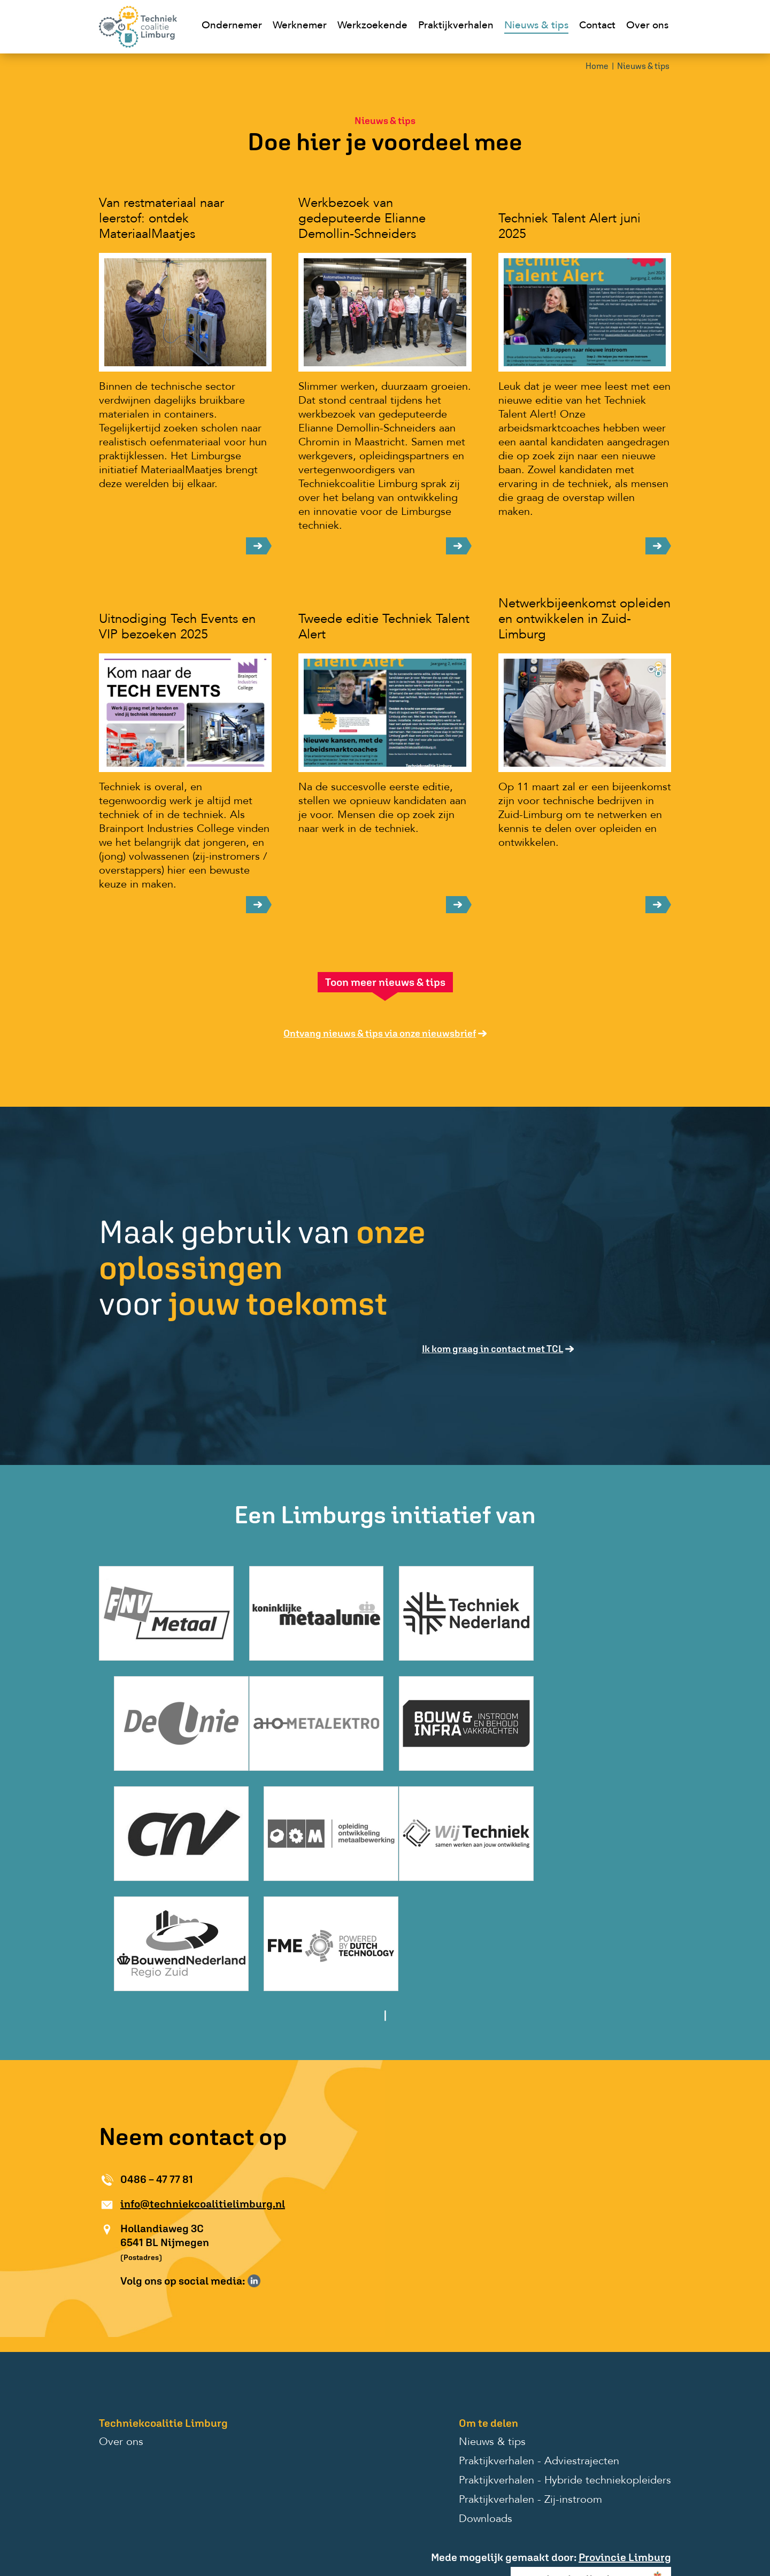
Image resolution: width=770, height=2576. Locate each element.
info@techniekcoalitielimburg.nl (202, 2088)
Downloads (485, 2403)
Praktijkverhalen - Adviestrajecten (539, 2346)
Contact (597, 26)
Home (597, 67)
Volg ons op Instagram (269, 2165)
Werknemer (300, 26)
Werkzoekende (372, 26)
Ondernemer (232, 26)
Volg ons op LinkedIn (254, 2165)
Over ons (647, 26)
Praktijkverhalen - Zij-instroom (530, 2384)
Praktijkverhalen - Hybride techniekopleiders (565, 2365)
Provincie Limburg (625, 2441)
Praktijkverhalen (456, 26)
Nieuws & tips (536, 26)
